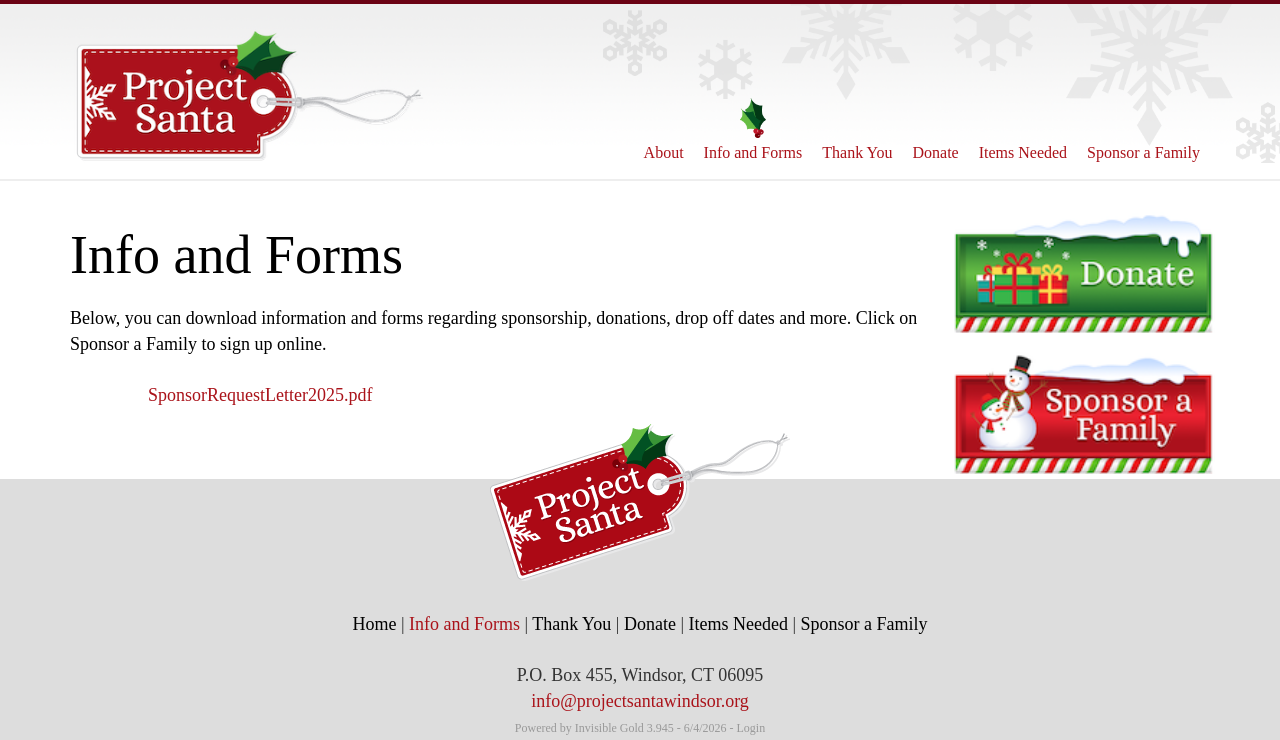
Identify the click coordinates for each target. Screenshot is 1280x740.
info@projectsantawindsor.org (640, 701)
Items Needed (1023, 129)
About (664, 129)
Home (374, 624)
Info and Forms (753, 129)
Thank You (857, 129)
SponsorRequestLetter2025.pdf (260, 395)
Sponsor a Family (1143, 129)
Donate (936, 129)
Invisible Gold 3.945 (626, 728)
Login (751, 728)
